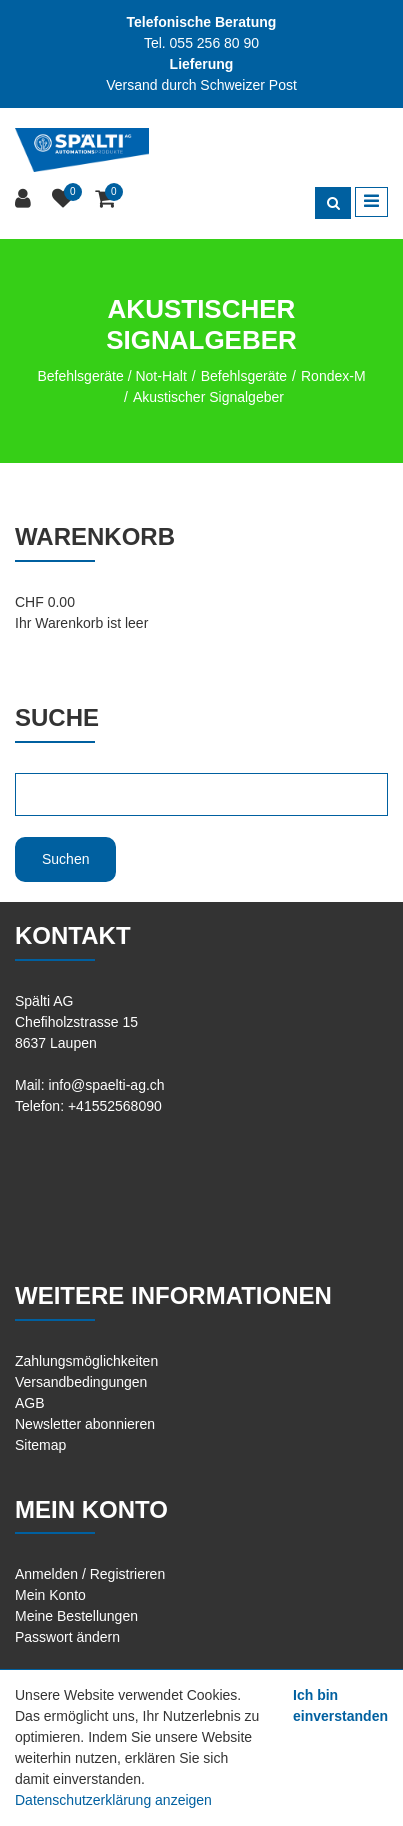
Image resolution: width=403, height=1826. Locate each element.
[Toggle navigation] (371, 202)
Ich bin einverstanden (340, 1705)
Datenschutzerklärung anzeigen (113, 1800)
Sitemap (40, 1445)
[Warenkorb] (107, 199)
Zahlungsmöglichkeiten (86, 1361)
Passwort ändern (67, 1637)
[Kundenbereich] (25, 199)
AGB (30, 1403)
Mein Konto (50, 1595)
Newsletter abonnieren (85, 1424)
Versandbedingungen (81, 1382)
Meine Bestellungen (76, 1616)
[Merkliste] (65, 199)
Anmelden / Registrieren (90, 1574)
